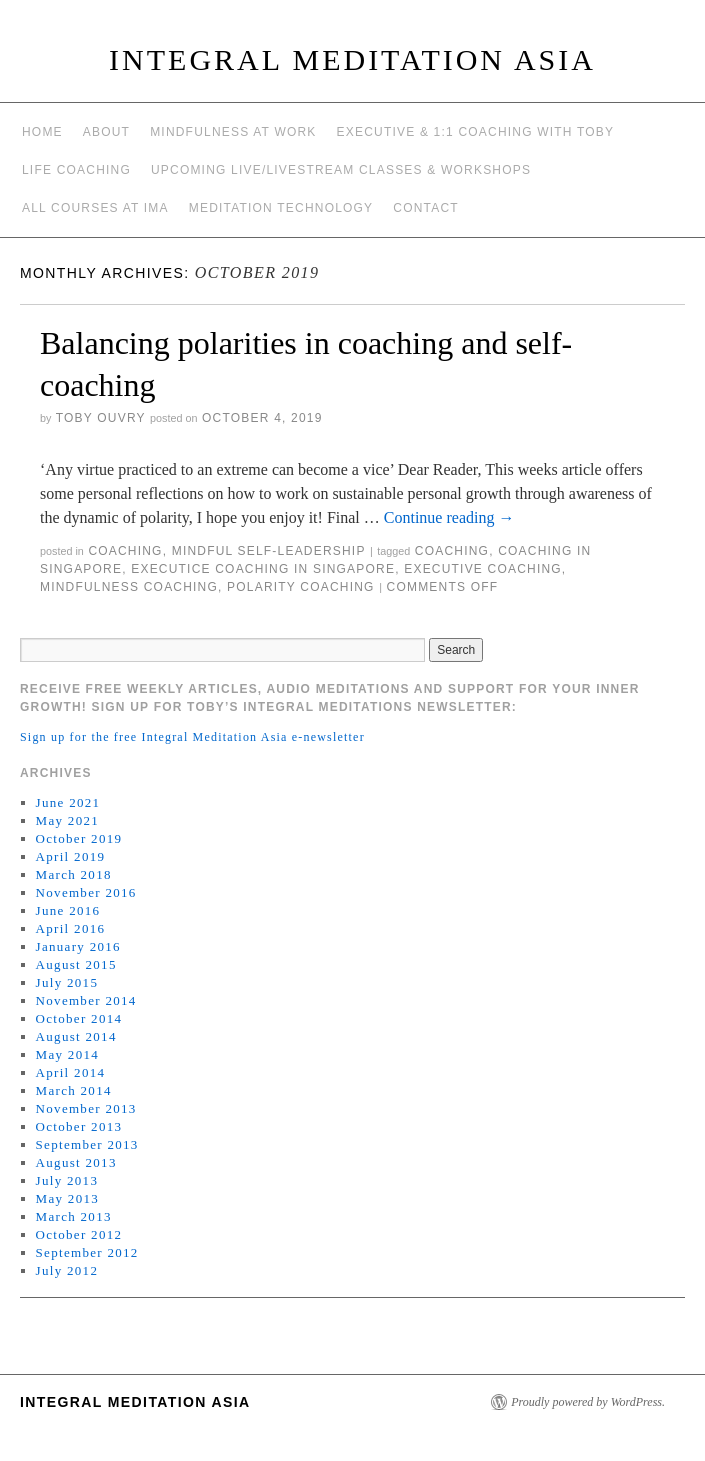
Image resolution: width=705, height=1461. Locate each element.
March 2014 (74, 1090)
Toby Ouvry (101, 418)
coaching (125, 551)
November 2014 (86, 1000)
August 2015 (76, 964)
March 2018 (74, 874)
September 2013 (87, 1144)
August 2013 (76, 1162)
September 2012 (87, 1252)
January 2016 (78, 946)
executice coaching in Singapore (263, 569)
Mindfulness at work (233, 132)
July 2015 (67, 982)
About (106, 132)
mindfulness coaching (129, 587)
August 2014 (76, 1036)
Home (42, 132)
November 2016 (86, 892)
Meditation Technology (281, 208)
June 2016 (68, 910)
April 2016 (71, 928)
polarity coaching (301, 587)
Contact (426, 208)
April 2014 (71, 1072)
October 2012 (79, 1234)
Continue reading (449, 517)
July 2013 (67, 1180)
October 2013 (79, 1126)
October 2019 (79, 838)
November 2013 (86, 1108)
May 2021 (67, 820)
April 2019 (71, 856)
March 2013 (74, 1216)
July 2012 (67, 1270)
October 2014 (79, 1018)
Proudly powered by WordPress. (588, 1402)
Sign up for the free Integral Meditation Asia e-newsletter (192, 737)
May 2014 (67, 1054)
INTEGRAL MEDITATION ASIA (352, 59)
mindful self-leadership (269, 551)
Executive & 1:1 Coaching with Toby (476, 132)
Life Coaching (76, 170)
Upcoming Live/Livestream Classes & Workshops (341, 170)
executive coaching (483, 569)
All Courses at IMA (95, 208)
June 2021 (68, 802)
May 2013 (67, 1198)
